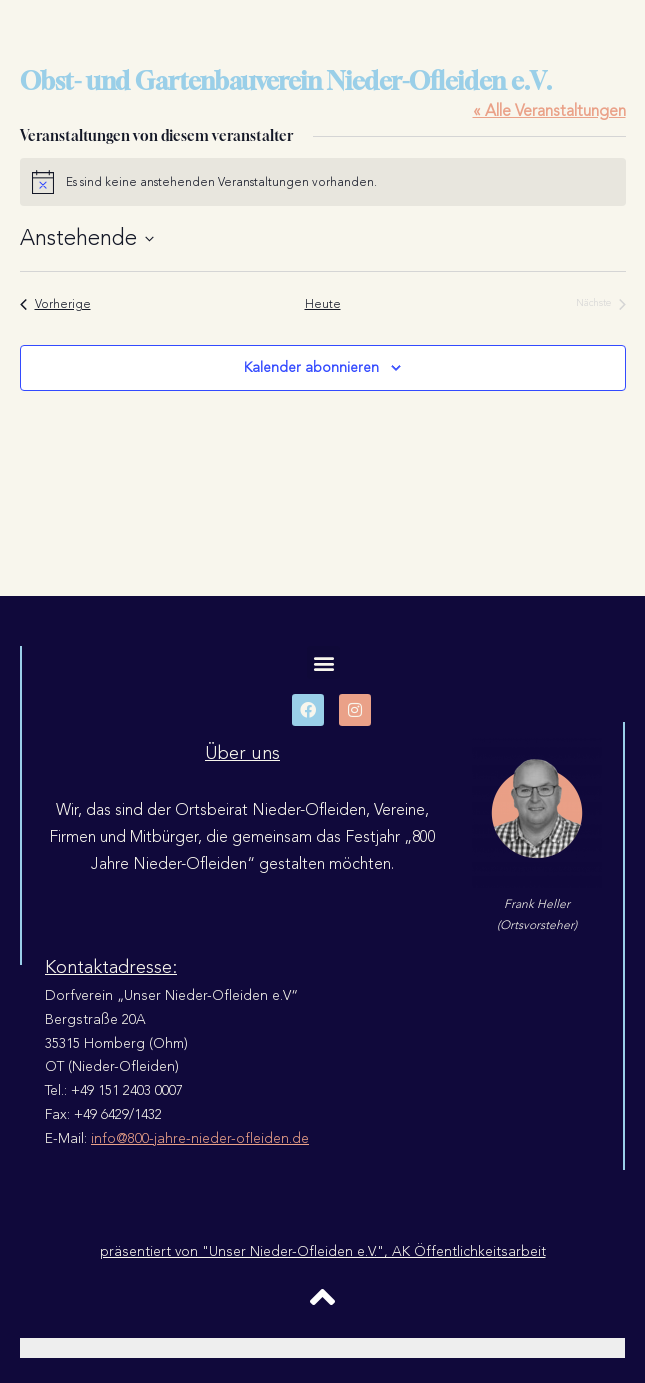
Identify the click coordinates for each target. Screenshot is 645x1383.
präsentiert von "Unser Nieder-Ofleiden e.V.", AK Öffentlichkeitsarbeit (323, 1251)
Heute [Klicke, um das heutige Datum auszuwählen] (323, 304)
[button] (323, 662)
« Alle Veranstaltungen (549, 111)
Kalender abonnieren (311, 367)
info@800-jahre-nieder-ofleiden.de (200, 1138)
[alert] (323, 182)
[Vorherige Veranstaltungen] (55, 304)
